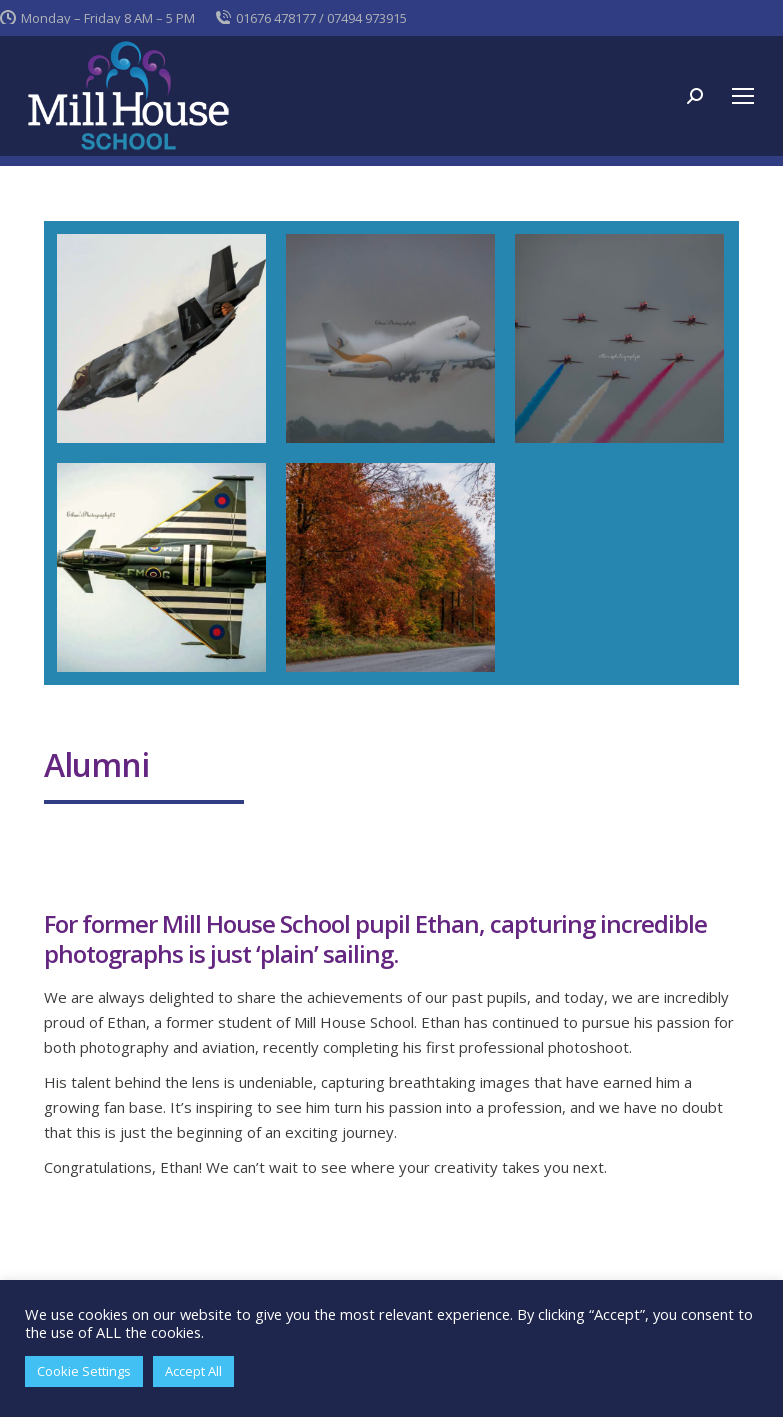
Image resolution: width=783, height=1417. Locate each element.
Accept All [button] (193, 1371)
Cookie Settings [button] (84, 1371)
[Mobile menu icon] (743, 96)
